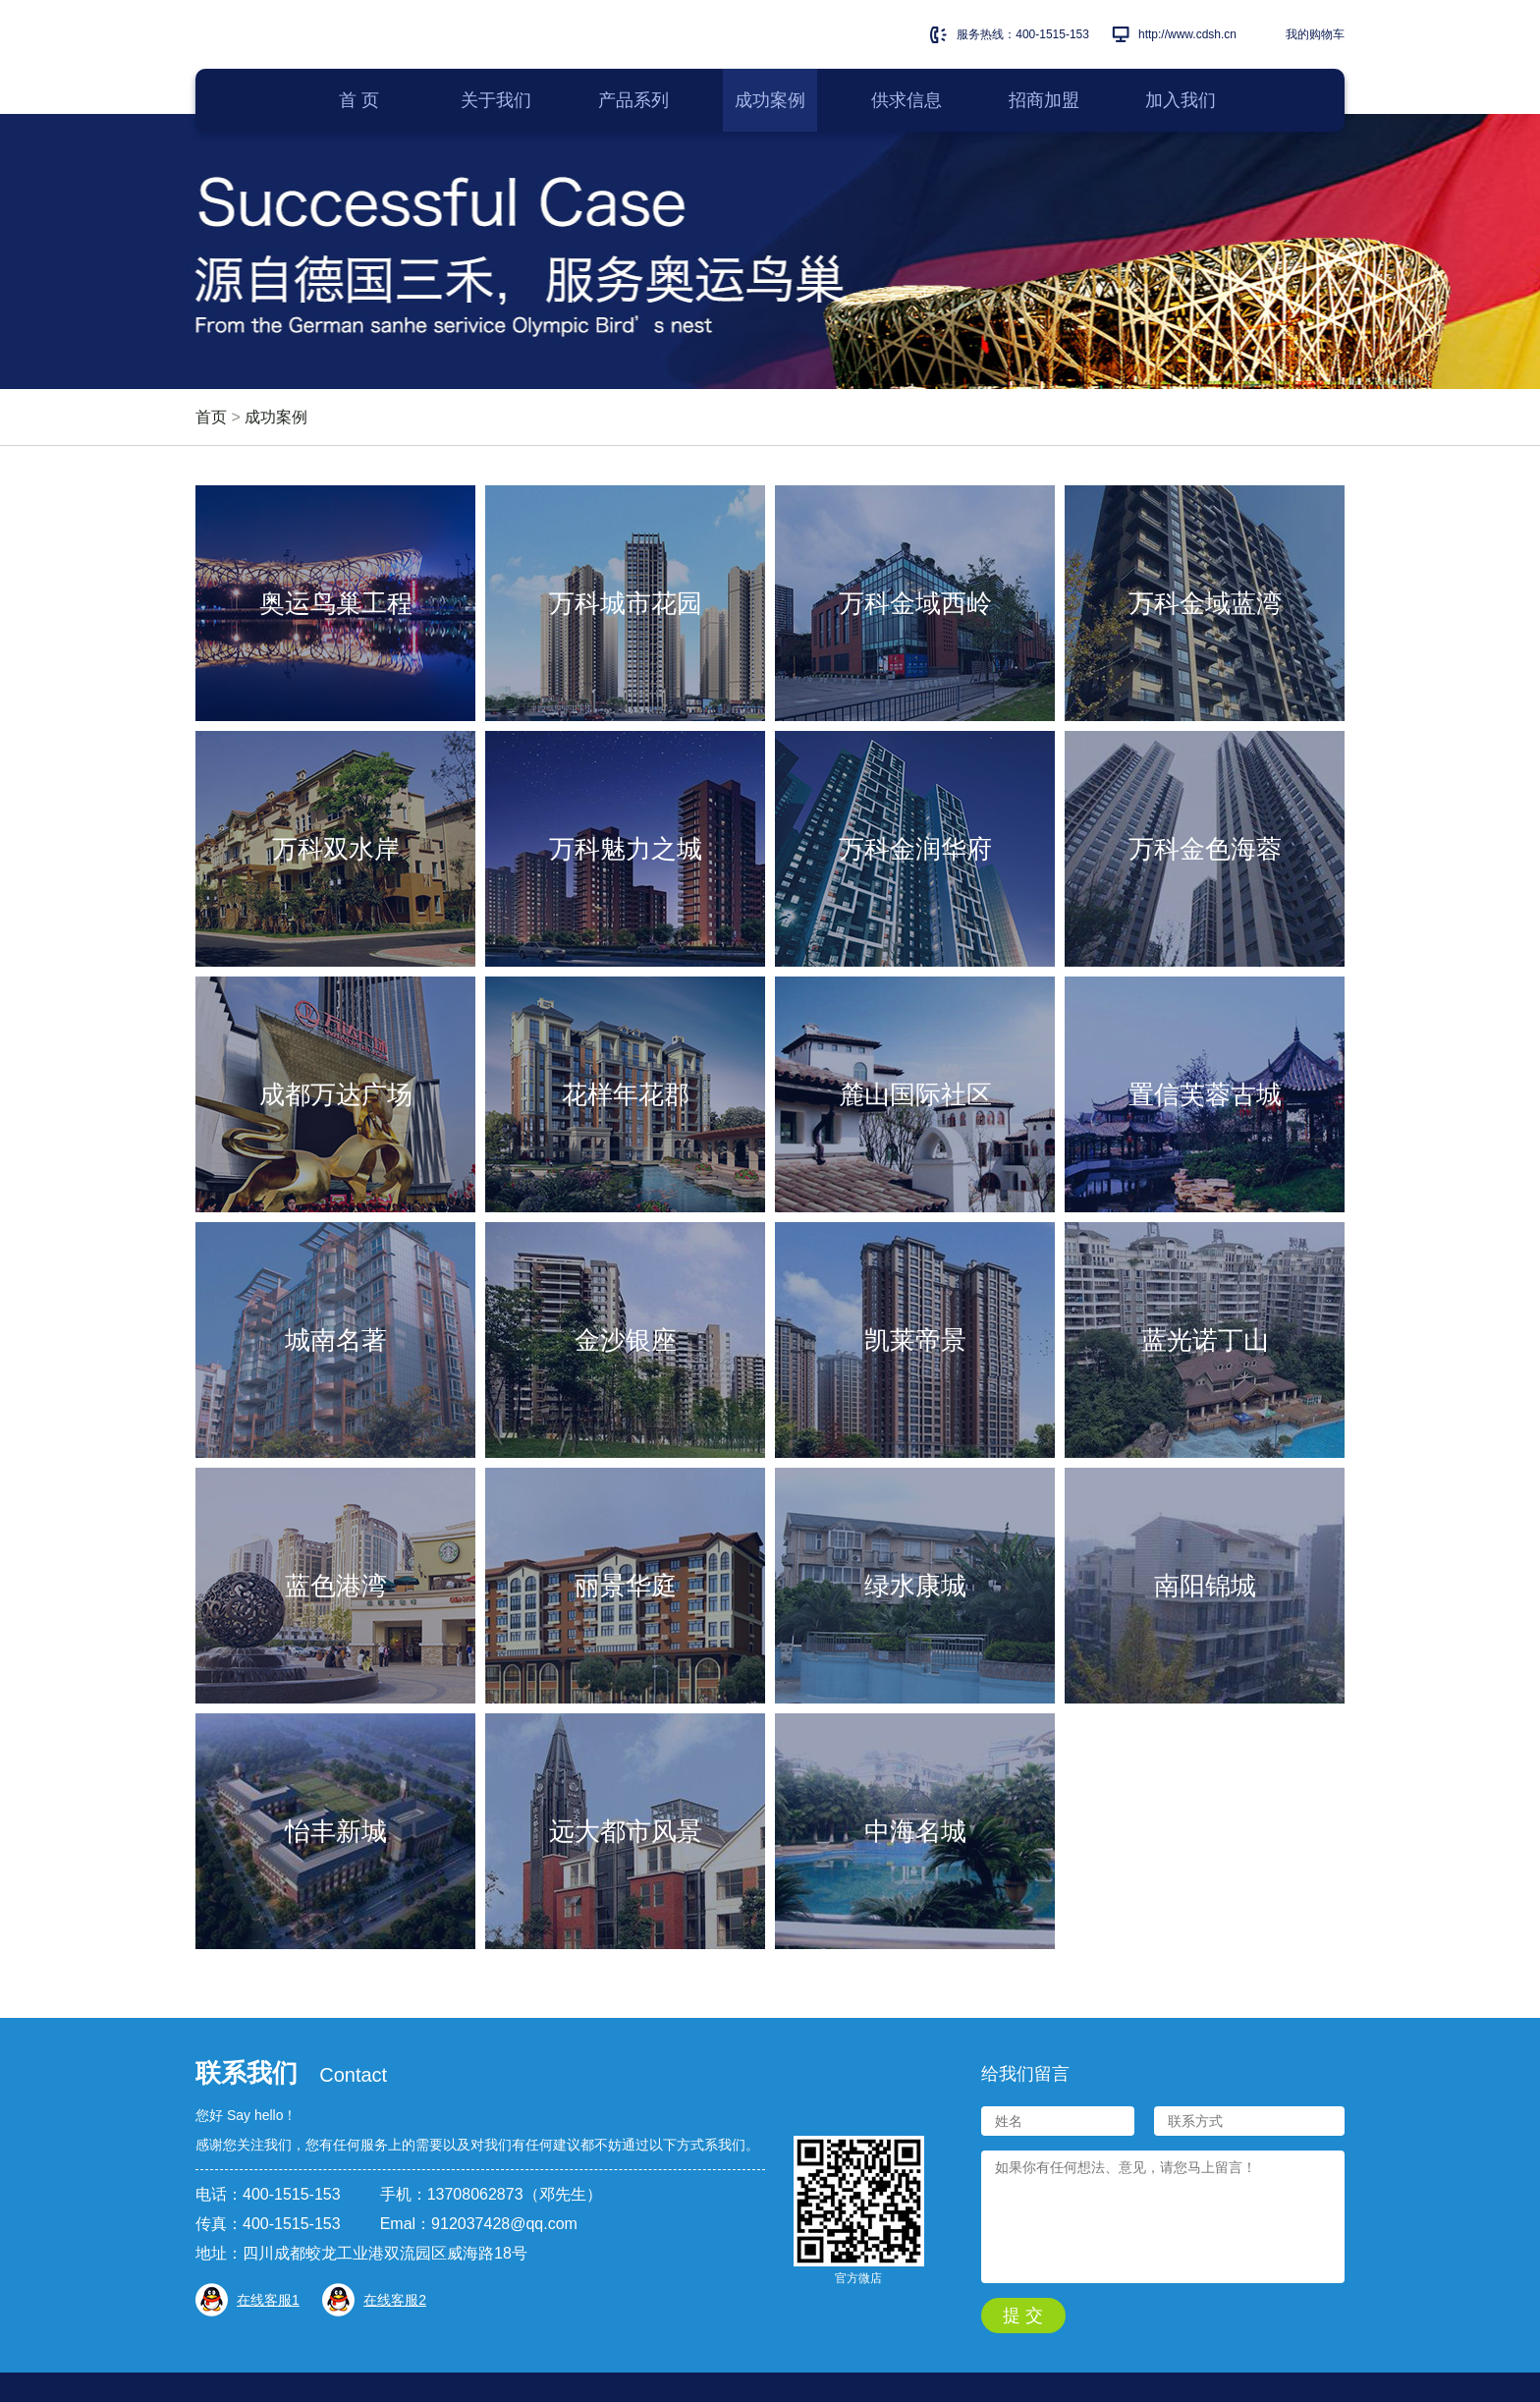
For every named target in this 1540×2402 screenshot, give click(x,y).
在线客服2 (394, 2300)
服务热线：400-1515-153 (1023, 34)
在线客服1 (268, 2300)
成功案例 (276, 417)
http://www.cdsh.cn (1187, 34)
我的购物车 (1315, 34)
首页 (211, 417)
